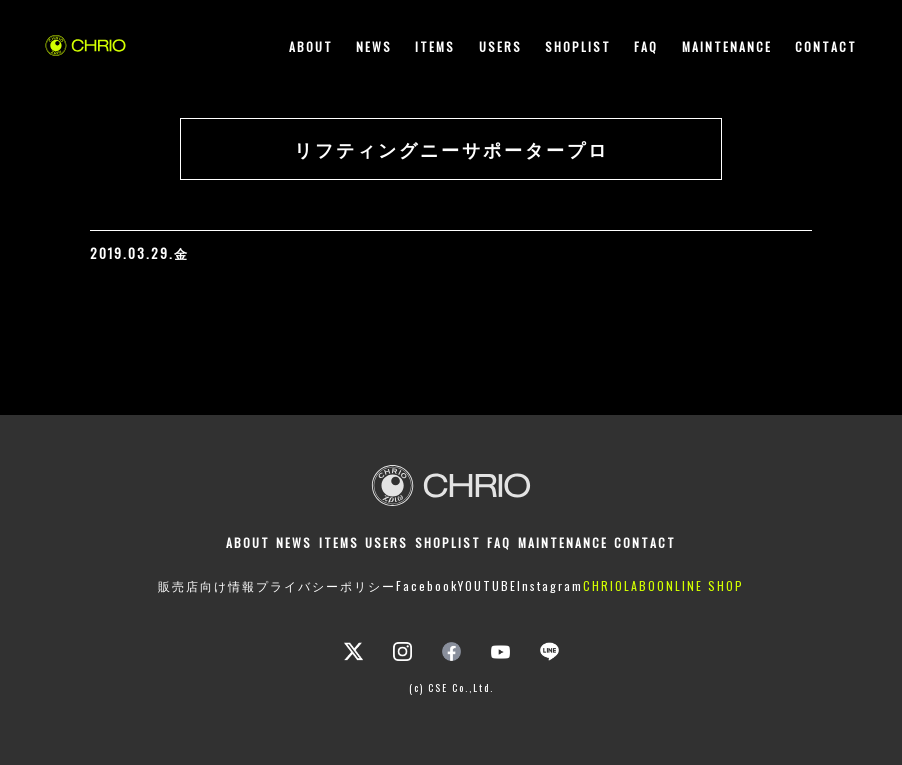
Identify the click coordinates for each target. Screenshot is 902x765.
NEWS (374, 46)
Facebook (427, 585)
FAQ (646, 46)
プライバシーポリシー (326, 585)
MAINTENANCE (727, 46)
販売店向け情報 (207, 585)
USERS (500, 46)
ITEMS (435, 46)
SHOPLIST (578, 46)
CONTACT (826, 46)
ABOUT (311, 46)
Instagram (550, 585)
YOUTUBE (487, 585)
